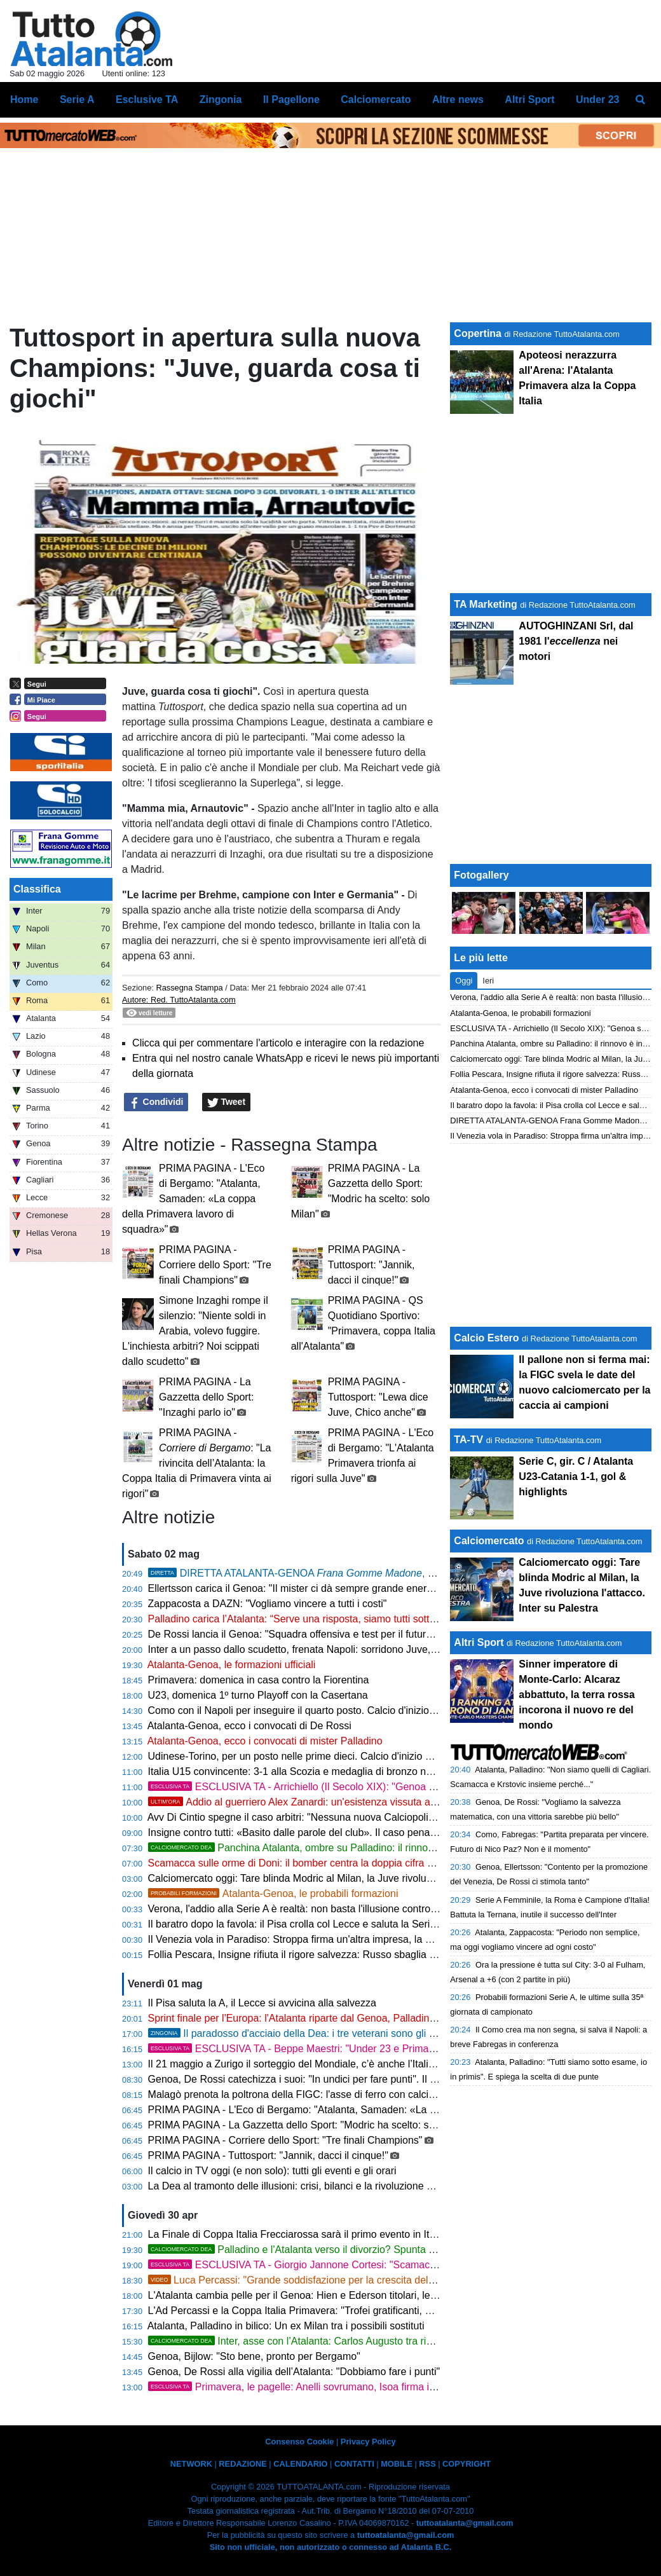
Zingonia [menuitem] (221, 99)
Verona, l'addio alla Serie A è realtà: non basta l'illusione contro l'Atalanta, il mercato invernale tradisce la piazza (399, 1908)
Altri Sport (478, 1642)
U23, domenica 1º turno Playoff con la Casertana (258, 1695)
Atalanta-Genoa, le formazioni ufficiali (231, 1664)
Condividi (156, 1102)
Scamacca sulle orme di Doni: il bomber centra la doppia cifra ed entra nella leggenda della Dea (364, 1863)
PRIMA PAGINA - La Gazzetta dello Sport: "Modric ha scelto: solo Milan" (311, 2125)
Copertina (477, 333)
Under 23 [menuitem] (597, 99)
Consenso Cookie (299, 2441)
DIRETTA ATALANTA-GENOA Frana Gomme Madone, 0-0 (555, 1120)
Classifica (37, 889)
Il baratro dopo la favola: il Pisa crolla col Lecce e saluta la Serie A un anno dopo (328, 1924)
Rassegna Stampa (189, 987)
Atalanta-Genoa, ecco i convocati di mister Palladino (265, 1741)
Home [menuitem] (24, 99)
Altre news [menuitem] (458, 99)
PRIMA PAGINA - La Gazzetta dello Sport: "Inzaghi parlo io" (206, 1397)
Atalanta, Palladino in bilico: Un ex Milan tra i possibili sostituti (286, 2325)
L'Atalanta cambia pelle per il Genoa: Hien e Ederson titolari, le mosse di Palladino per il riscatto (363, 2295)
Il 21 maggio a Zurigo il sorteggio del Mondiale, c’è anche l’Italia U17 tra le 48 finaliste (340, 2064)
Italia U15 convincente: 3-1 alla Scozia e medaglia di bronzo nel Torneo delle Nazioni (338, 1771)
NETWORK (191, 2464)
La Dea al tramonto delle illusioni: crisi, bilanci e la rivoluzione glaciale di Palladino (332, 2186)
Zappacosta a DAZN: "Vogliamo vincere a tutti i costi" (267, 1603)
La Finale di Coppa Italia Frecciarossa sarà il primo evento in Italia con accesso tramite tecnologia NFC (379, 2234)
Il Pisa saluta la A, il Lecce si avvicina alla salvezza (262, 2002)
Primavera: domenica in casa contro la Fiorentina (258, 1680)
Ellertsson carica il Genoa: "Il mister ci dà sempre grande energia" (296, 1588)
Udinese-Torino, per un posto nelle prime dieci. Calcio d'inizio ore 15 (301, 1756)
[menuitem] (640, 100)
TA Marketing (485, 604)
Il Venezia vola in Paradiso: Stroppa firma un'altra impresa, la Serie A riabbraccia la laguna (351, 1939)
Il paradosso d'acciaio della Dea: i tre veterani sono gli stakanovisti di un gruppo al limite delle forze (388, 2033)
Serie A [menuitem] (77, 99)
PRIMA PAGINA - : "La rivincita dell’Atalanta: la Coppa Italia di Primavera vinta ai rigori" (196, 1463)
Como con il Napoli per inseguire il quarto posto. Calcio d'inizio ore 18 (304, 1710)
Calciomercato (489, 1540)
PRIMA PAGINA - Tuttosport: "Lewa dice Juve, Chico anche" (378, 1397)
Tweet (226, 1102)
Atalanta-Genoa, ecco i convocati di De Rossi (249, 1725)
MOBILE (396, 2464)
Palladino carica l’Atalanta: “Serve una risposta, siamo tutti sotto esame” (310, 1618)
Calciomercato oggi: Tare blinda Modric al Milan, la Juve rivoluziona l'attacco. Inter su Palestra (359, 1878)
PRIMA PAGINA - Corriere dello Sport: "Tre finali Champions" (215, 1264)
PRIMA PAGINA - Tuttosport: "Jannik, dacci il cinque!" (371, 1264)
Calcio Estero (486, 1338)
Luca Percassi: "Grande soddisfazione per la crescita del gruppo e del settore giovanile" (358, 2280)
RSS (427, 2464)
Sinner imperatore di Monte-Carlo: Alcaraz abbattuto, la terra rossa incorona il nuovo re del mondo (576, 1694)
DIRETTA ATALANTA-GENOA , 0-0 (295, 1573)
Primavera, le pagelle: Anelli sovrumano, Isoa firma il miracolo (310, 2386)
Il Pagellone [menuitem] (291, 99)
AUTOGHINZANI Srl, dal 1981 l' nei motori (576, 641)
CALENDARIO (300, 2464)
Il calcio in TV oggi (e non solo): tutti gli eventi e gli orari (272, 2170)
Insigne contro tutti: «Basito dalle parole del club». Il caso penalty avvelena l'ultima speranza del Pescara (383, 1832)
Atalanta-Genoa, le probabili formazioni (273, 1893)
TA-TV (470, 1439)
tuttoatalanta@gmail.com (465, 2523)
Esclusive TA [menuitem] (147, 99)
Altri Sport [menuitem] (529, 99)
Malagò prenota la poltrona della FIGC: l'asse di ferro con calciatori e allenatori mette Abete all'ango (372, 2094)
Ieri (488, 980)
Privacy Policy (368, 2441)
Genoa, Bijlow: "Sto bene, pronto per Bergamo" (254, 2356)
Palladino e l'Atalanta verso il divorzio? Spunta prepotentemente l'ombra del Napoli (369, 2249)
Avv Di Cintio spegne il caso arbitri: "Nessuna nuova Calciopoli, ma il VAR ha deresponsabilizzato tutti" (377, 1817)
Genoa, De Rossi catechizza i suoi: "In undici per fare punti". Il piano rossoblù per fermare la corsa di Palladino (396, 2079)
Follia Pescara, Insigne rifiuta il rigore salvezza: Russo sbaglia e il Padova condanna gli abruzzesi (367, 1954)
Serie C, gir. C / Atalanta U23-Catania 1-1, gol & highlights (576, 1476)
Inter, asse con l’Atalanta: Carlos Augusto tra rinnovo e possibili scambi (342, 2341)
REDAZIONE (242, 2464)
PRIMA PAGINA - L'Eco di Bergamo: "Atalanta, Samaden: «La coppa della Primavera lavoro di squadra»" (193, 1199)
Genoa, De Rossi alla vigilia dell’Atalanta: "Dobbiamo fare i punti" (294, 2371)
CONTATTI (354, 2464)
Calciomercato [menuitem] (376, 99)
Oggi (463, 980)
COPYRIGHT (466, 2464)
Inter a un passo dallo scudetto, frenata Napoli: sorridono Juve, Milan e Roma (322, 1649)
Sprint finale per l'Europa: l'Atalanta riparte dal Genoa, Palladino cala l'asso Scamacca (342, 2018)
